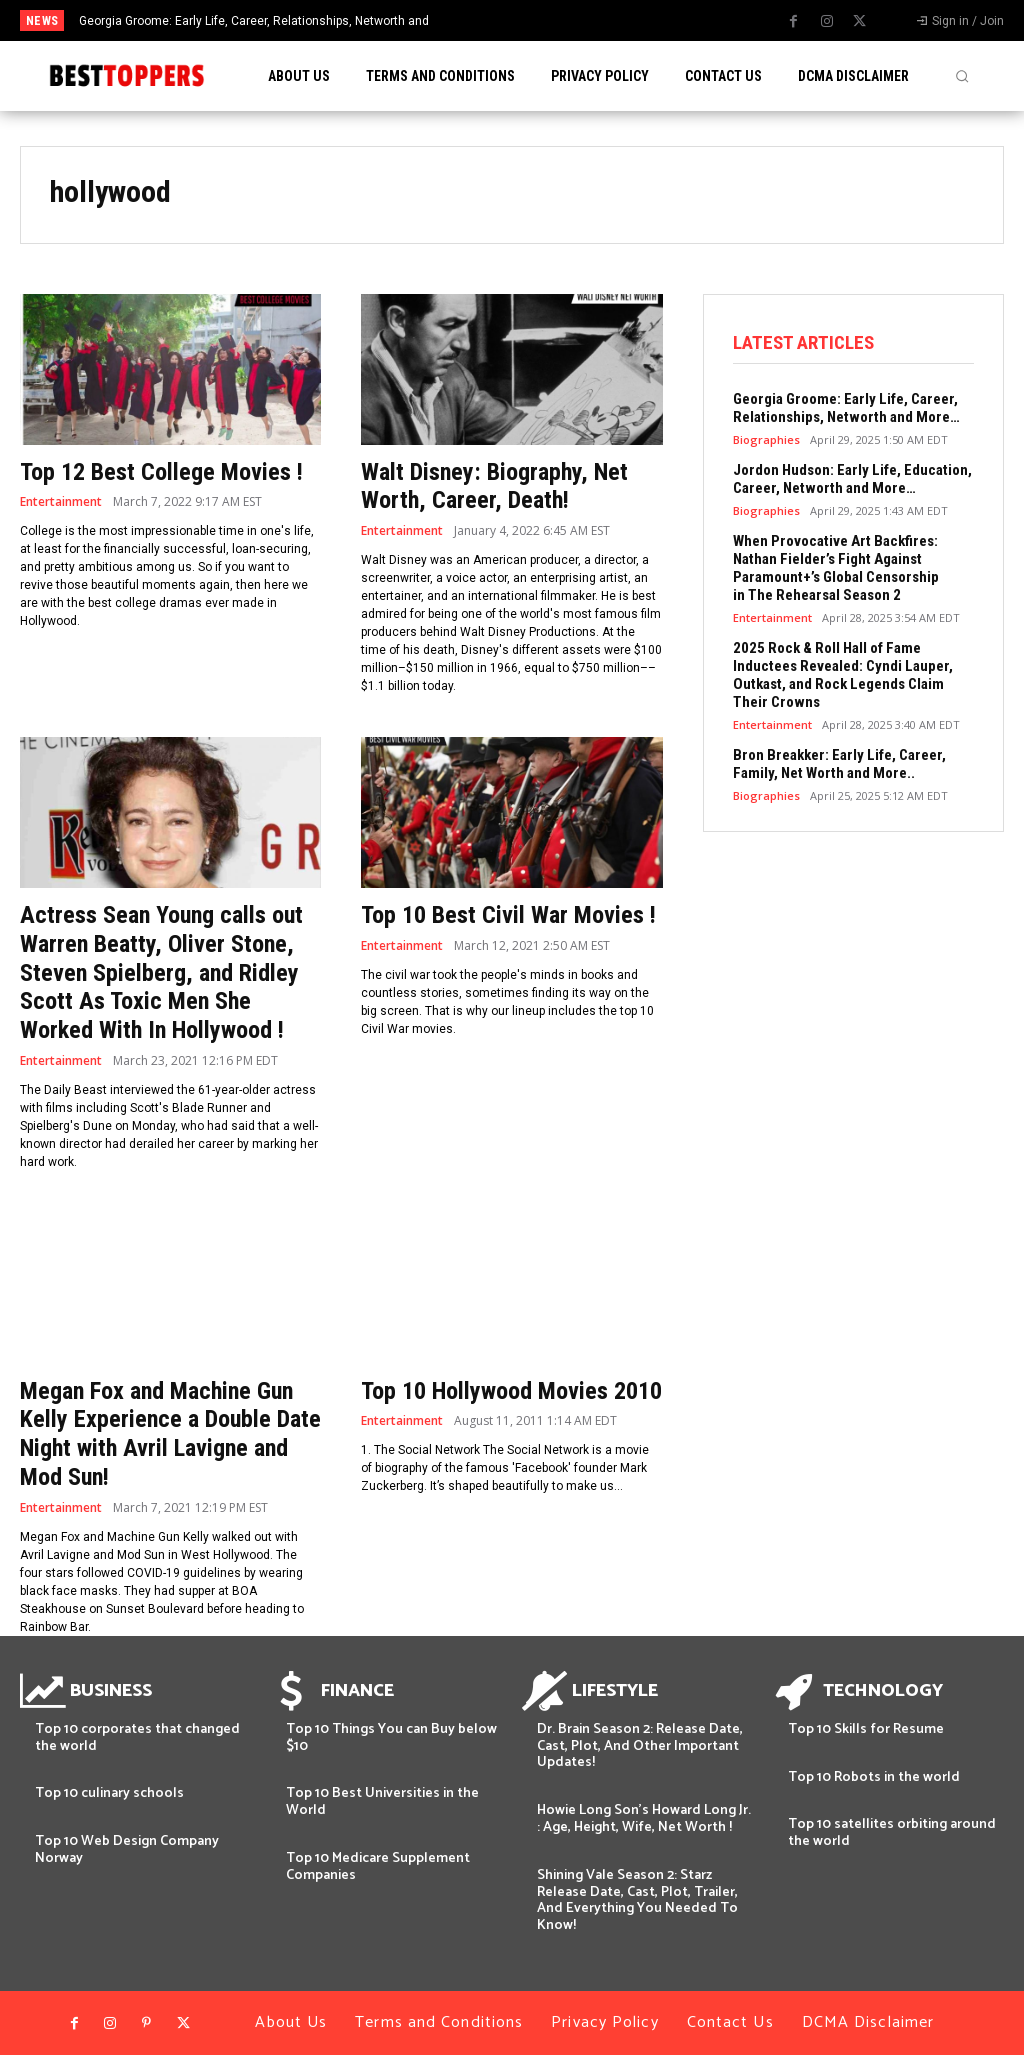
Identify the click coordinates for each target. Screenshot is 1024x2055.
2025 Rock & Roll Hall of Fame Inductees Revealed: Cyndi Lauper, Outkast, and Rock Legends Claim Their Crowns (843, 675)
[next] (564, 20)
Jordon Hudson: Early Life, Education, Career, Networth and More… (852, 479)
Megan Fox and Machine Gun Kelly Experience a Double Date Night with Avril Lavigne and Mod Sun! (170, 1434)
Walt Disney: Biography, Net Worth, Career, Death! (494, 486)
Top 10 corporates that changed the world (137, 1738)
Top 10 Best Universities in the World (382, 1802)
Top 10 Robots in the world (874, 1777)
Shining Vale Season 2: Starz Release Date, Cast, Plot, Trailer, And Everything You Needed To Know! (637, 1900)
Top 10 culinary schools (109, 1793)
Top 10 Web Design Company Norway (127, 1850)
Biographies (766, 439)
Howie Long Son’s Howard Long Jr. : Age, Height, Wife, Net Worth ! (644, 1819)
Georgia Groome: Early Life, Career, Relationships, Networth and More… (846, 408)
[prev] (532, 20)
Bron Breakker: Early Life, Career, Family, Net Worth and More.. (839, 764)
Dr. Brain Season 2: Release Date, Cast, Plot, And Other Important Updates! (640, 1746)
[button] (962, 76)
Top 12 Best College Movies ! (161, 472)
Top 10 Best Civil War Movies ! (508, 915)
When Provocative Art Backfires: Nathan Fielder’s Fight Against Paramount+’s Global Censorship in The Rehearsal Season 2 (836, 568)
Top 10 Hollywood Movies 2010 (511, 1391)
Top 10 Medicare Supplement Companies (378, 1867)
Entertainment (61, 502)
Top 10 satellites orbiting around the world (892, 1833)
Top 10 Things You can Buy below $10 (391, 1738)
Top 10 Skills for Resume (866, 1729)
